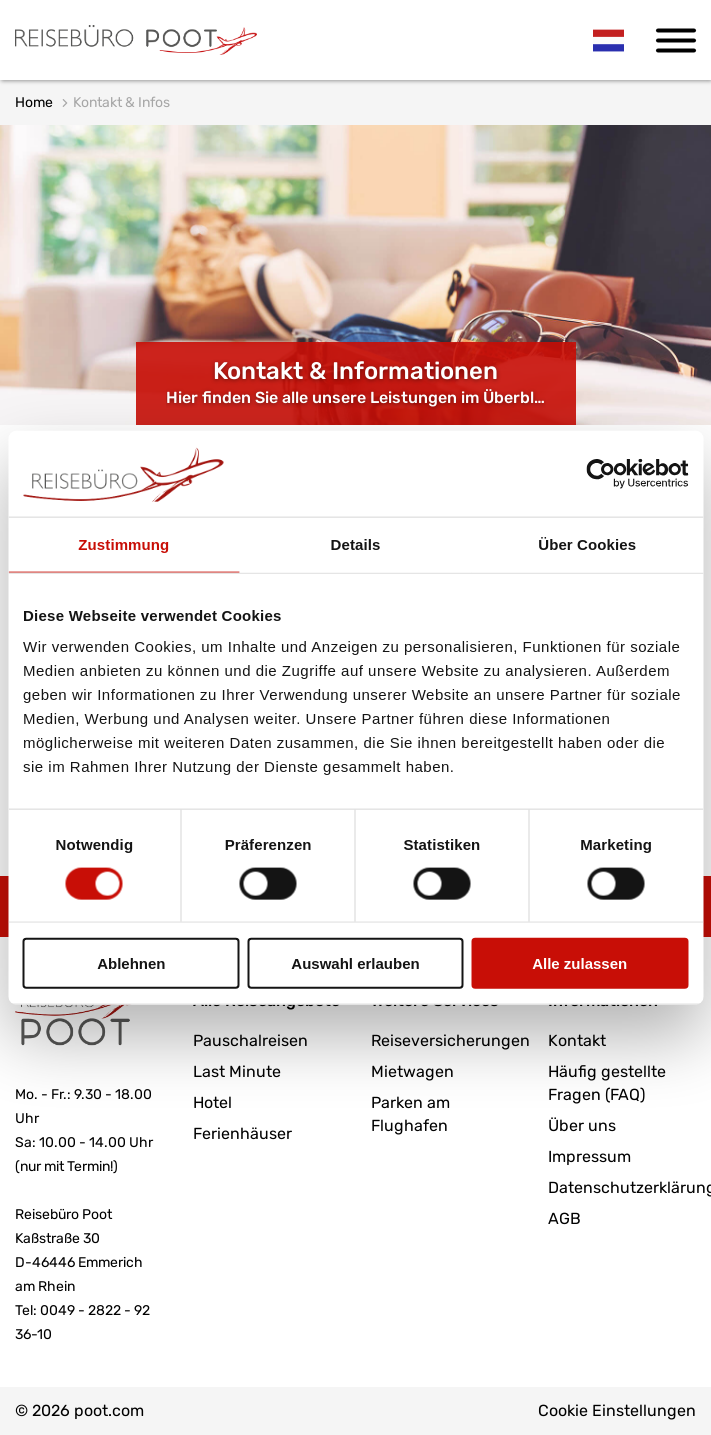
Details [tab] (356, 543)
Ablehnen (131, 963)
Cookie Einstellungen (617, 1410)
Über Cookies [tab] (587, 543)
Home (34, 102)
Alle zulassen (579, 963)
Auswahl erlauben (355, 963)
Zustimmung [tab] (123, 543)
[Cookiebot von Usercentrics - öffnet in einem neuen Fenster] (600, 473)
